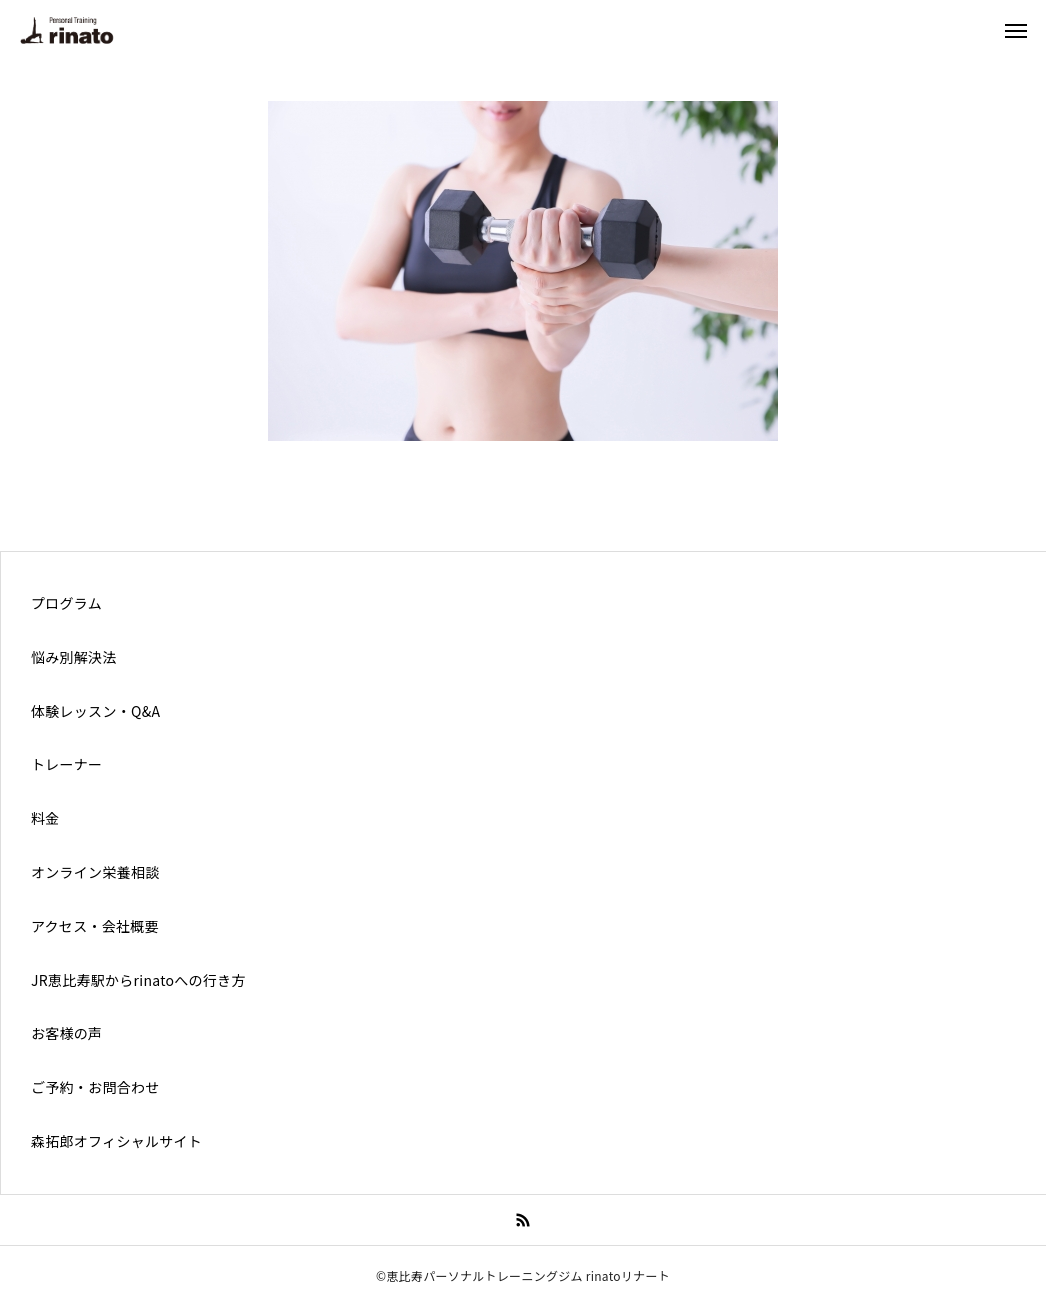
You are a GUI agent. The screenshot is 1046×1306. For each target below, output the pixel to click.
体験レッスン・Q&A (95, 711)
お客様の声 (66, 1033)
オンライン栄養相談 (95, 872)
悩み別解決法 (74, 657)
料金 (45, 818)
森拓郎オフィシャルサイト (116, 1141)
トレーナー (66, 764)
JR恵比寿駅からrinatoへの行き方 (138, 980)
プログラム (66, 603)
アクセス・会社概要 (95, 926)
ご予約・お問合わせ (95, 1087)
